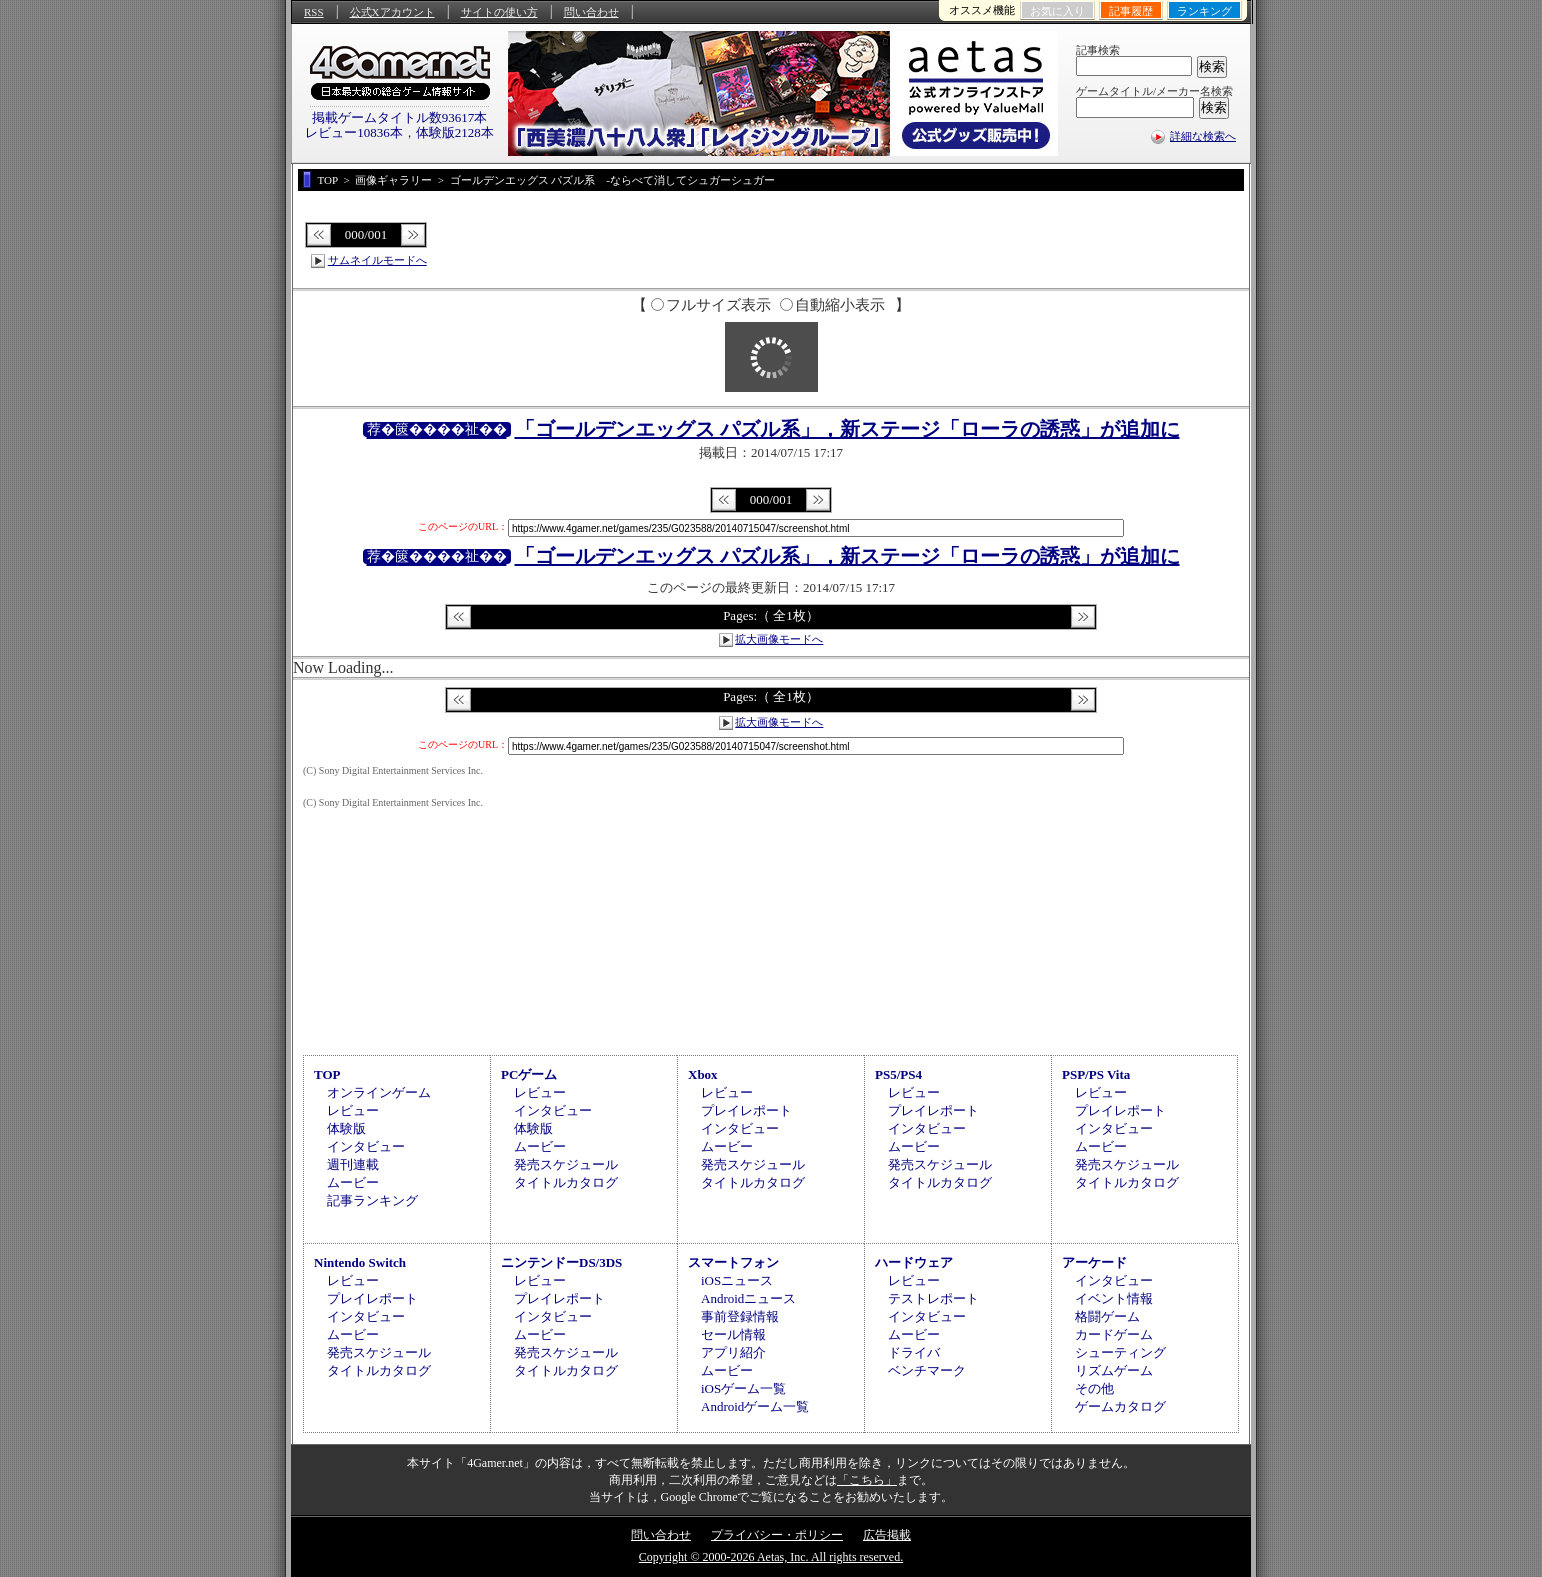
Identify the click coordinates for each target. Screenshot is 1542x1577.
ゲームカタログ (1120, 1406)
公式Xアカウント (392, 12)
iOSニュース (737, 1280)
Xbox (703, 1074)
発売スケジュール (566, 1164)
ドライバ (914, 1352)
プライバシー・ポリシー (777, 1535)
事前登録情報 (740, 1316)
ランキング (1204, 11)
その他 (1094, 1388)
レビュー (353, 1110)
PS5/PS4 (898, 1074)
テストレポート (933, 1298)
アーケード (1094, 1262)
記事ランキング (372, 1200)
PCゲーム (529, 1074)
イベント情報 (1114, 1298)
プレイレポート (746, 1110)
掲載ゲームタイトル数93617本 (400, 117)
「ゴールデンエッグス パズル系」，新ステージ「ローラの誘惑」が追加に (847, 429)
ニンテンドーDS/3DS (561, 1262)
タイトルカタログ (566, 1182)
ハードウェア (914, 1262)
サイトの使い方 (499, 12)
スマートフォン (733, 1262)
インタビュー (366, 1146)
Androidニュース (748, 1298)
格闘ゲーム (1107, 1316)
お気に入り (1057, 11)
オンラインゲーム (379, 1092)
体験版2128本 (455, 132)
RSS (314, 12)
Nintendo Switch (360, 1262)
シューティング (1120, 1352)
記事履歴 (1131, 11)
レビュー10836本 (354, 132)
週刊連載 (353, 1164)
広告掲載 (887, 1535)
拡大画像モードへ (779, 639)
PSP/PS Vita (1096, 1074)
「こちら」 (867, 1480)
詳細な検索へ (1203, 136)
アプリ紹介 (733, 1352)
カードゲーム (1114, 1334)
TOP (327, 1074)
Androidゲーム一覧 (755, 1406)
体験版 (346, 1128)
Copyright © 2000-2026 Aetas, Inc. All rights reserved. (771, 1557)
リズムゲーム (1114, 1370)
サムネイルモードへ (377, 260)
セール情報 (733, 1334)
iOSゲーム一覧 (743, 1388)
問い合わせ (591, 12)
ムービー (353, 1182)
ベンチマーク (927, 1370)
